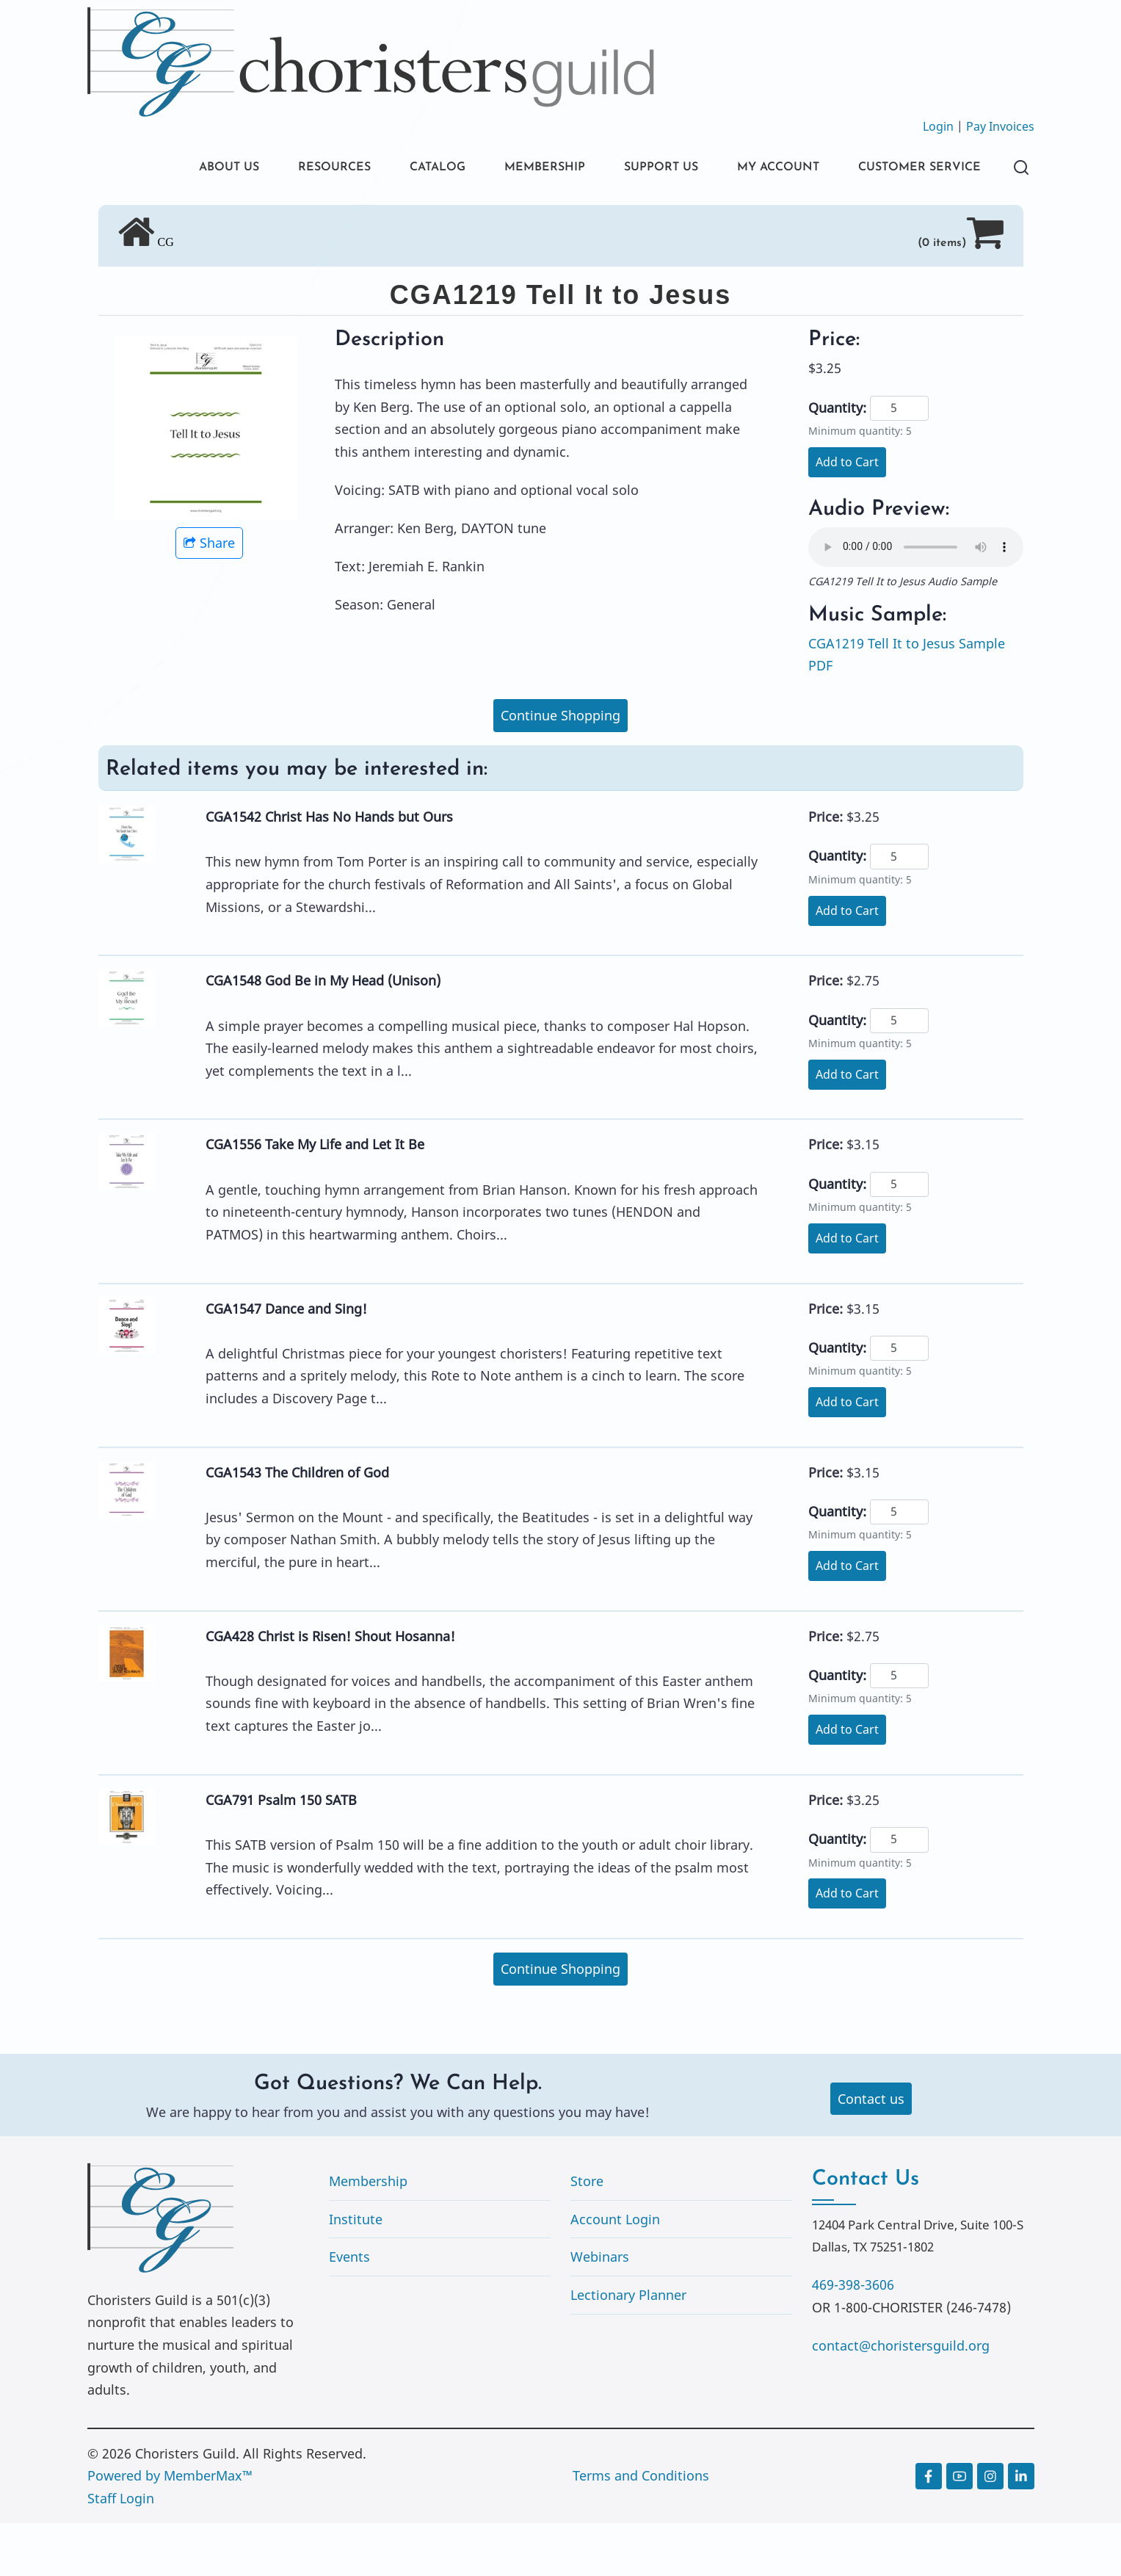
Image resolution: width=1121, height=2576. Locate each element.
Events (349, 2309)
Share (209, 595)
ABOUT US (163, 169)
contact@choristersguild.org (901, 2398)
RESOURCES (276, 169)
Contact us (871, 2151)
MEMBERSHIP (505, 169)
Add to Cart (847, 515)
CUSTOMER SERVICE (197, 218)
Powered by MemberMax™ (170, 2528)
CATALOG (388, 169)
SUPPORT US (630, 169)
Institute (355, 2272)
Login (938, 126)
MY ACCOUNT (758, 169)
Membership (368, 2234)
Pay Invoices (1000, 126)
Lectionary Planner (628, 2347)
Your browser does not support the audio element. (915, 600)
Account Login (615, 2272)
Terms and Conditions (641, 2528)
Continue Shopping (560, 768)
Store (586, 2234)
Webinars (599, 2309)
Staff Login (120, 2551)
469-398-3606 (853, 2337)
